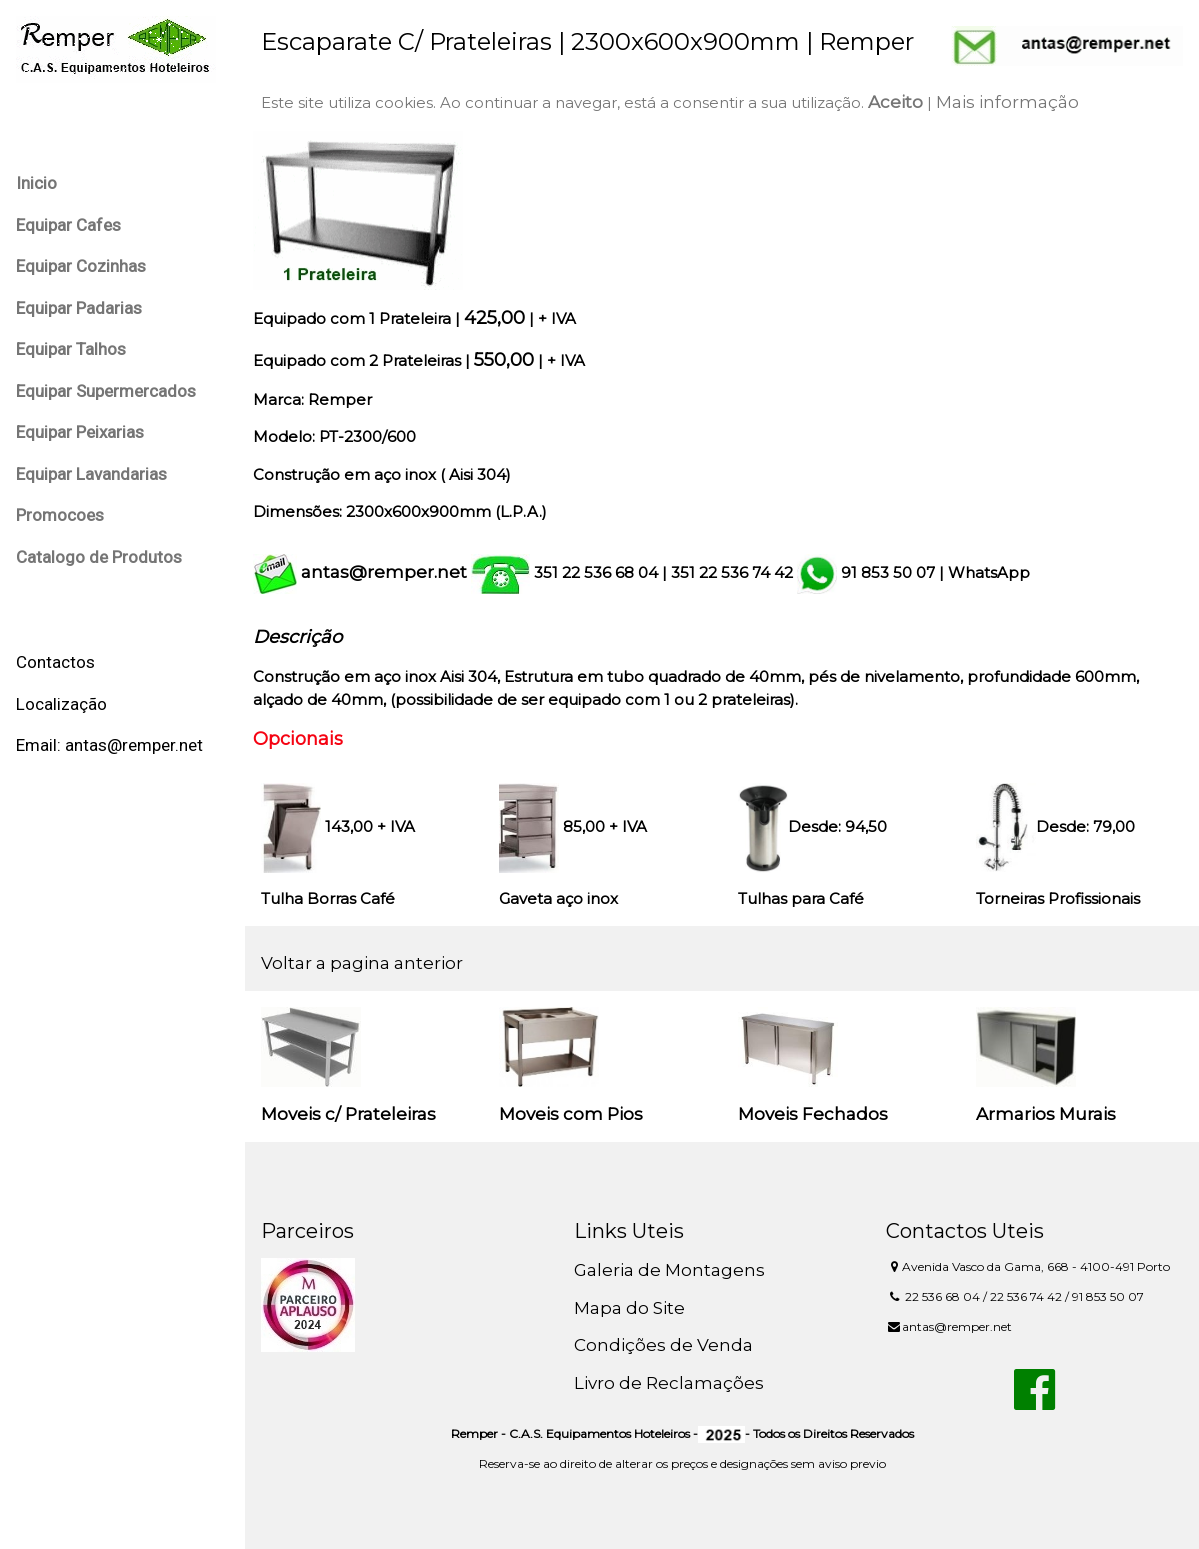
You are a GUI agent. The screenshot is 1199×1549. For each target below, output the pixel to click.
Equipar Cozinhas (81, 266)
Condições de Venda (663, 1345)
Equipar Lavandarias (91, 474)
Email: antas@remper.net (109, 745)
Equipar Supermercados (106, 391)
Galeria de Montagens (669, 1270)
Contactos (55, 662)
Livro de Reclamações (669, 1383)
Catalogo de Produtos (99, 557)
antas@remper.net (384, 572)
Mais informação (1007, 102)
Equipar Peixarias (80, 432)
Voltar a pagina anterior (362, 963)
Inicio (36, 183)
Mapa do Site (629, 1308)
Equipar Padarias (79, 308)
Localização (61, 704)
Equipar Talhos (71, 349)
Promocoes (60, 515)
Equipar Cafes (68, 225)
